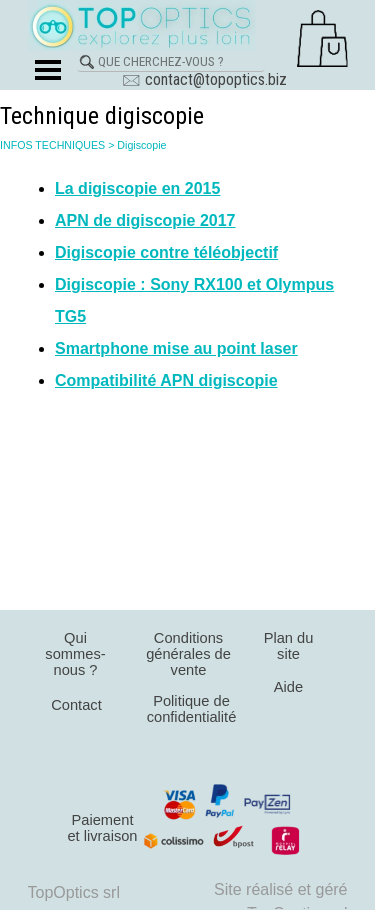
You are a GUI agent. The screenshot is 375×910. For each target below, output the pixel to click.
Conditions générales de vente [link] (188, 654)
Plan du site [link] (289, 646)
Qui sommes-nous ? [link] (75, 654)
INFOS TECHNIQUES (52, 145)
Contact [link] (76, 705)
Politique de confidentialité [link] (192, 709)
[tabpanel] (187, 285)
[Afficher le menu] (48, 69)
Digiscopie (141, 145)
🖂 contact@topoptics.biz (204, 79)
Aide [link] (288, 687)
